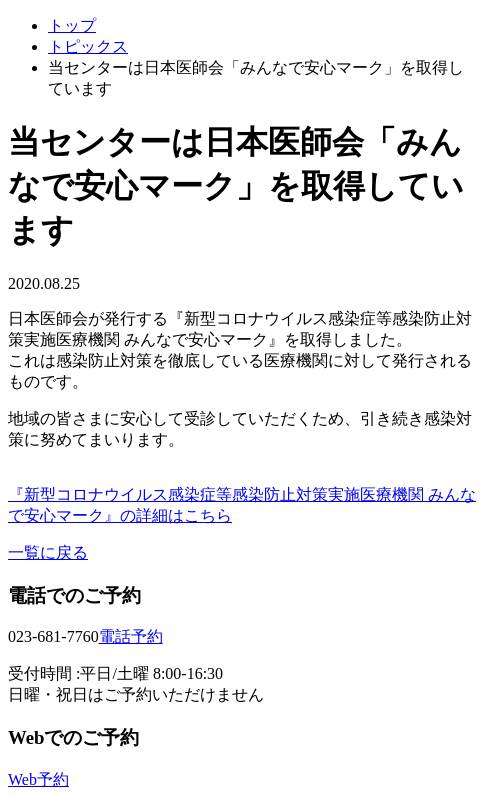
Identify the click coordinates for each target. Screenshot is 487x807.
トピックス (88, 46)
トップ (72, 25)
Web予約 (38, 779)
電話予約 (131, 636)
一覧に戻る (48, 552)
